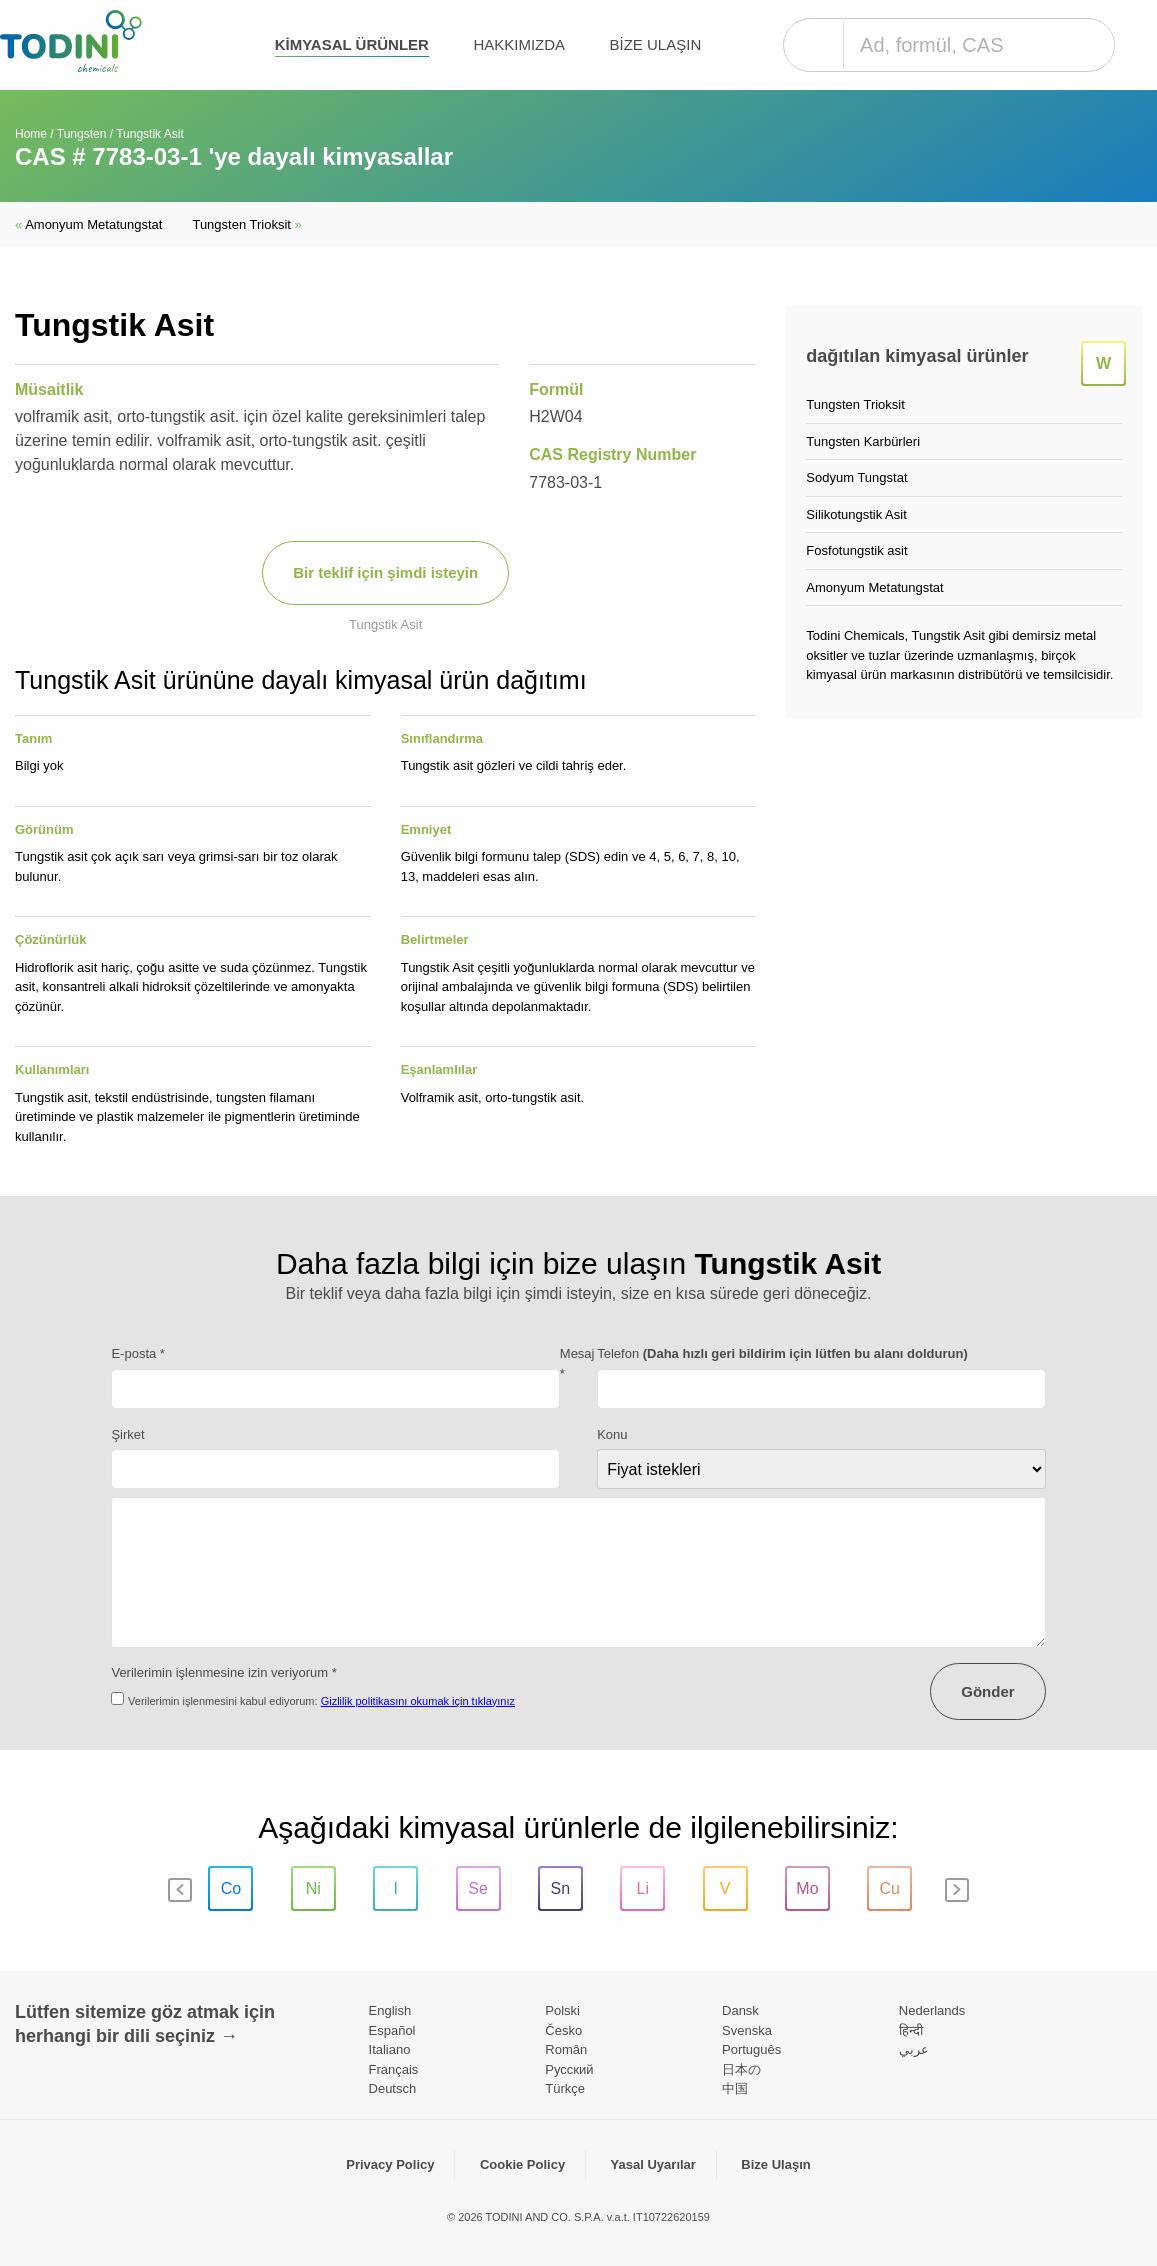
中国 (735, 2088)
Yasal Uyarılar (653, 2164)
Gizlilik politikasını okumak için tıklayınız (418, 1701)
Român (566, 2049)
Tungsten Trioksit (246, 224)
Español (392, 2030)
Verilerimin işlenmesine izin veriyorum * (223, 1672)
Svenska (747, 2030)
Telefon (782, 1353)
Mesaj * (577, 1363)
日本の (741, 2069)
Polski (562, 2010)
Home (31, 134)
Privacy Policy (390, 2164)
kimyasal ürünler (352, 44)
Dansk (740, 2010)
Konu (612, 1434)
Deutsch (393, 2088)
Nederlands (932, 2010)
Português (751, 2049)
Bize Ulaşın (656, 44)
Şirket (127, 1434)
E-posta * (137, 1353)
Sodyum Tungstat (856, 477)
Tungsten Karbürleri (863, 441)
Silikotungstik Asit (856, 514)
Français (394, 2069)
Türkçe (565, 2088)
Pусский (569, 2069)
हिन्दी (911, 2030)
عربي (914, 2049)
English (390, 2010)
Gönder (987, 1691)
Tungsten (82, 134)
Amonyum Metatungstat (88, 224)
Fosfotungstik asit (856, 550)
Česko (563, 2030)
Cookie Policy (522, 2164)
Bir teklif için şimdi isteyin (385, 572)
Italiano (390, 2049)
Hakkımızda (519, 44)
